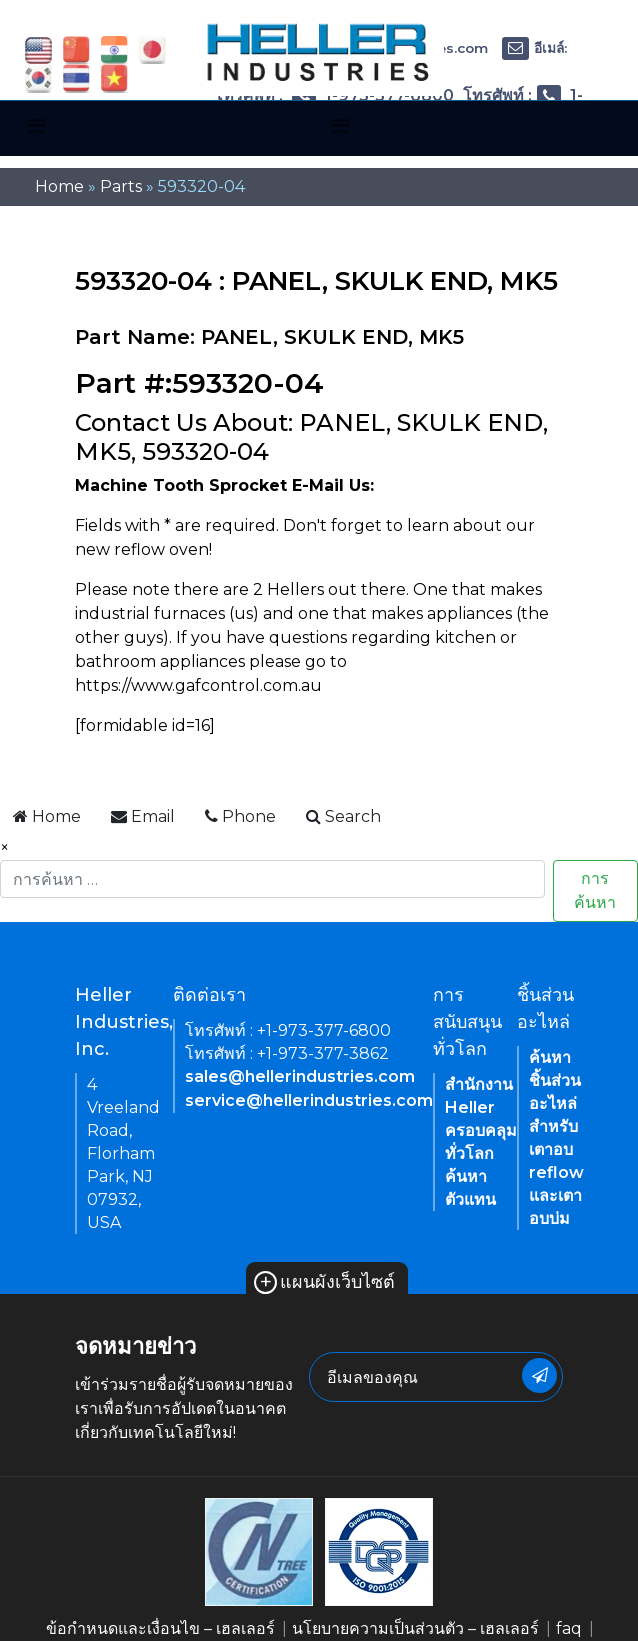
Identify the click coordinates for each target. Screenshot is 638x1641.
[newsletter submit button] (539, 1375)
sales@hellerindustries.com (300, 1076)
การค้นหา (595, 890)
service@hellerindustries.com (309, 1100)
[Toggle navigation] (36, 126)
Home (59, 186)
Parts (121, 186)
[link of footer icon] (259, 1551)
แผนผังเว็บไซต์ (324, 1282)
